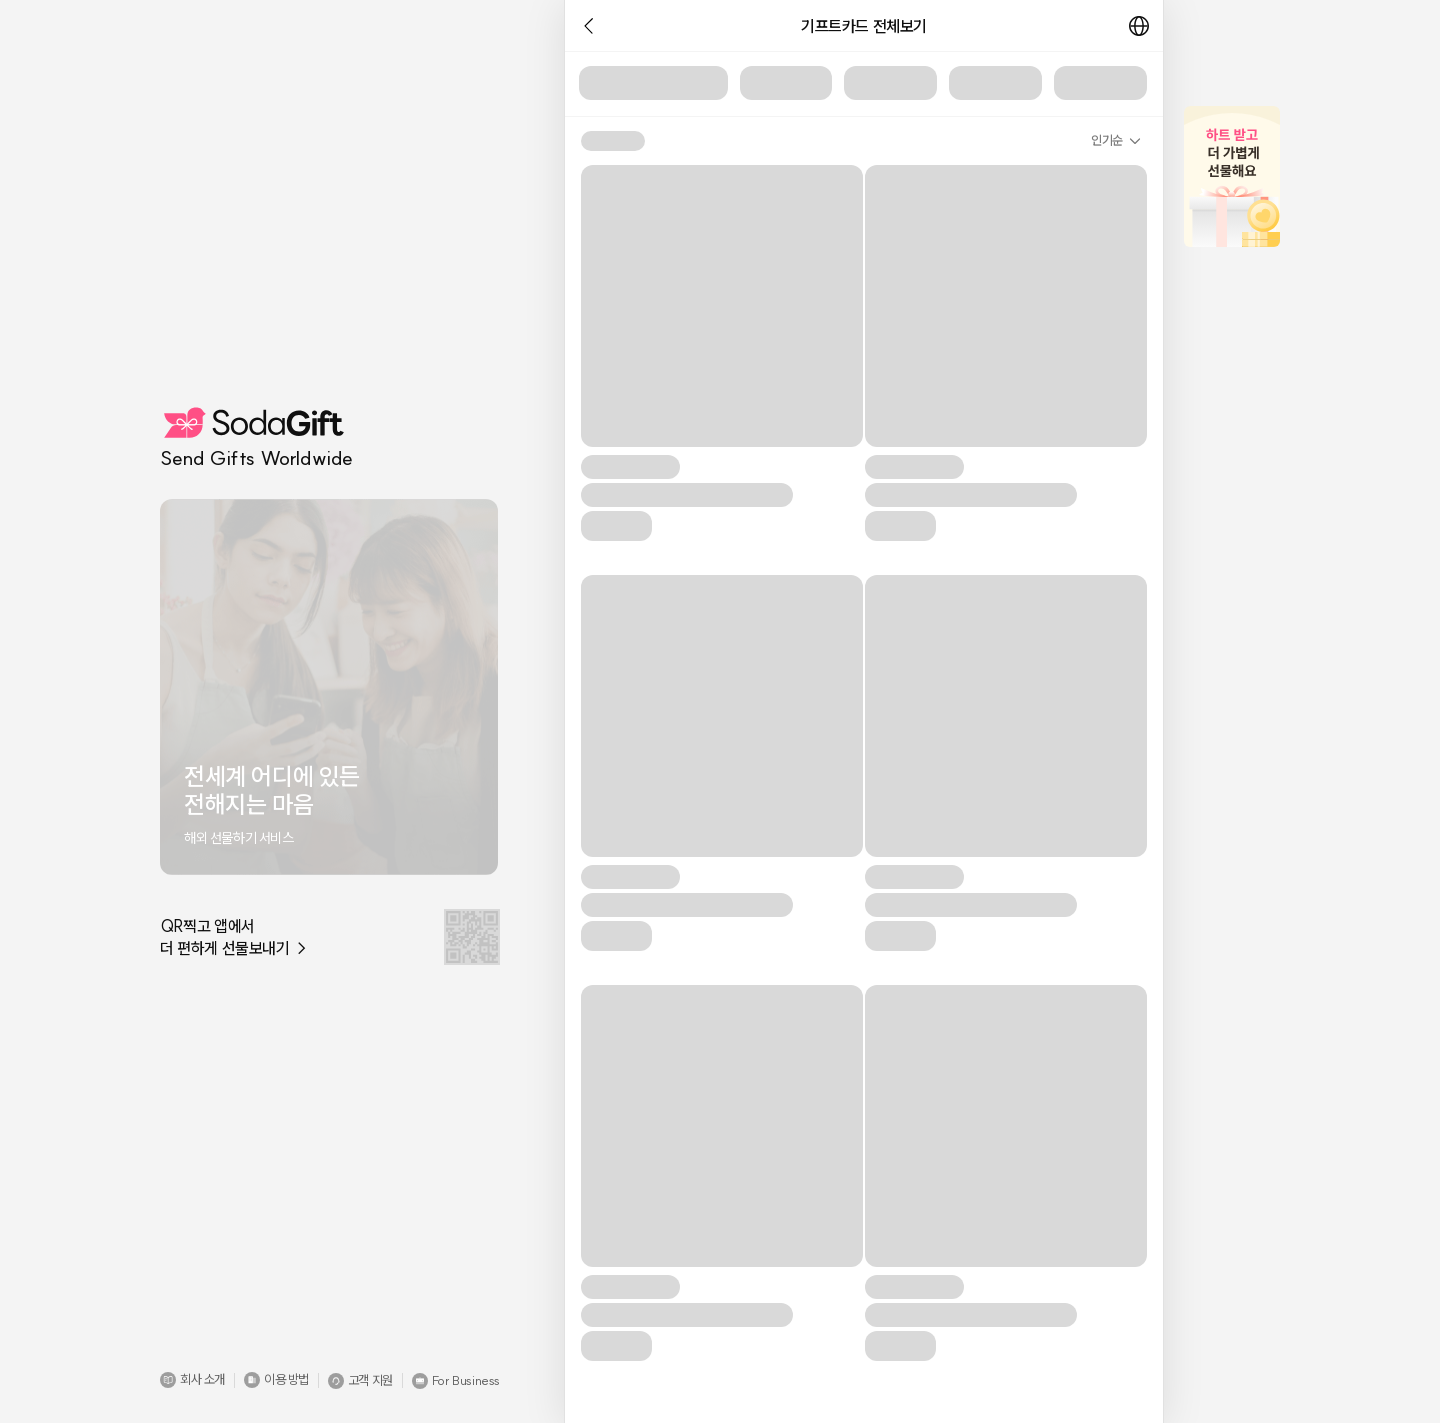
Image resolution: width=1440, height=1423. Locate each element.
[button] (192, 1380)
